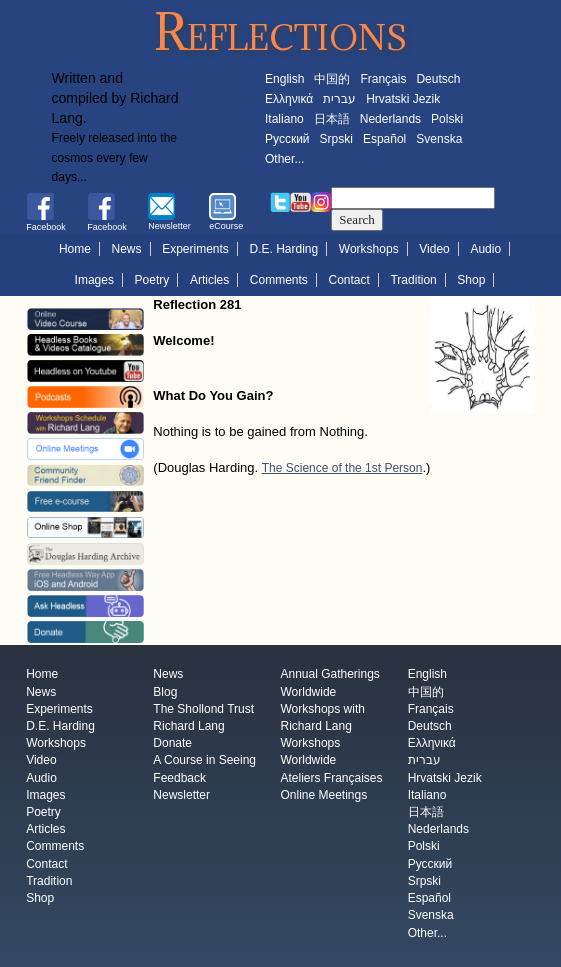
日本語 (332, 119)
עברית (339, 99)
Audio (485, 249)
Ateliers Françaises (331, 778)
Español (384, 139)
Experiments (195, 249)
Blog (165, 692)
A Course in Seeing (204, 761)
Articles (209, 280)
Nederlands (390, 119)
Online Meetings (323, 795)
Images (94, 280)
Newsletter (181, 795)
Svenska (439, 139)
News (127, 249)
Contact (349, 280)
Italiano (284, 119)
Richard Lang (188, 726)
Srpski (336, 139)
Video (434, 249)
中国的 (332, 79)
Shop (471, 280)
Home (75, 249)
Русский (287, 139)
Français (383, 79)
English (284, 79)
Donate (172, 744)
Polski (447, 119)
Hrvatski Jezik (403, 99)
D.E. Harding (284, 249)
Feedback (179, 778)
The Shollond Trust (203, 709)
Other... (284, 159)
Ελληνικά (289, 99)
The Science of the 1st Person (342, 468)
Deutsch (438, 79)
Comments (279, 280)
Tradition (413, 280)
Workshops (369, 249)
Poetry (152, 280)
